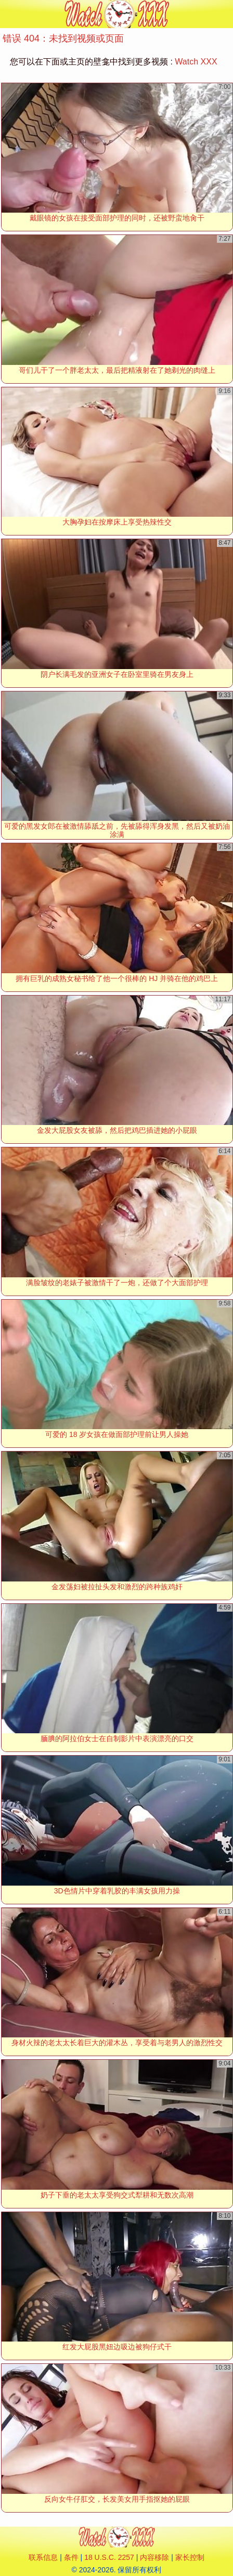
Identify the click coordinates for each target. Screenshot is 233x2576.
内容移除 (154, 2557)
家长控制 (189, 2557)
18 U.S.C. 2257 (109, 2557)
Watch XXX (196, 61)
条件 (71, 2557)
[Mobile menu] (9, 14)
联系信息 (43, 2557)
